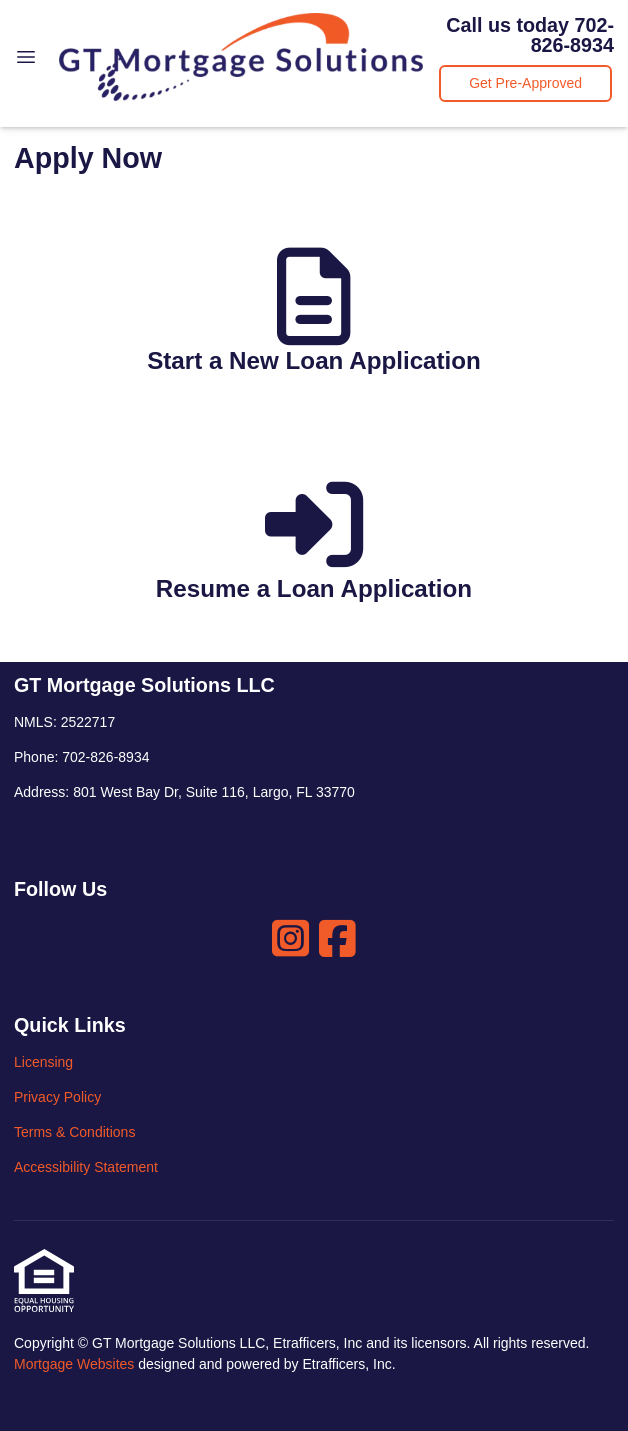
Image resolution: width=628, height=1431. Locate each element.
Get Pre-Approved (525, 83)
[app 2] (314, 548)
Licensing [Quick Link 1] (43, 1062)
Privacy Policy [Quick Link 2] (57, 1097)
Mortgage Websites (76, 1364)
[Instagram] (290, 938)
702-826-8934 (572, 35)
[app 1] (314, 320)
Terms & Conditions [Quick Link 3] (74, 1132)
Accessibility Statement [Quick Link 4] (86, 1167)
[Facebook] (337, 938)
